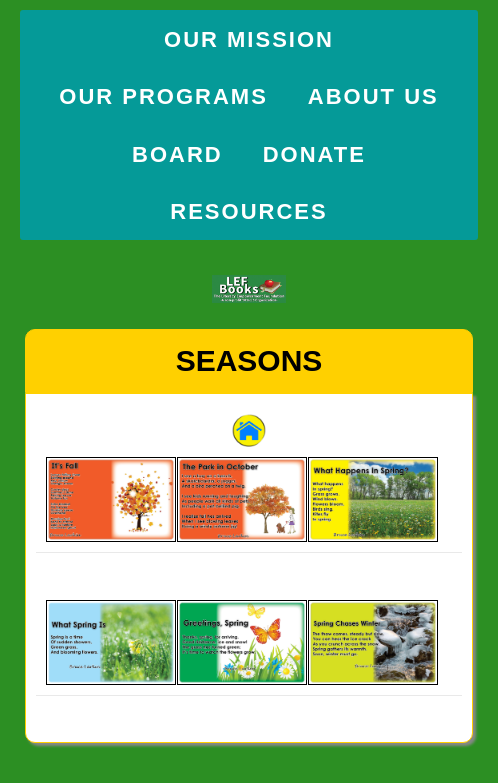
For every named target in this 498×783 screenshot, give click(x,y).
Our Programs (163, 96)
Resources (248, 211)
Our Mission (249, 39)
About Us (373, 96)
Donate (314, 154)
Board (177, 154)
